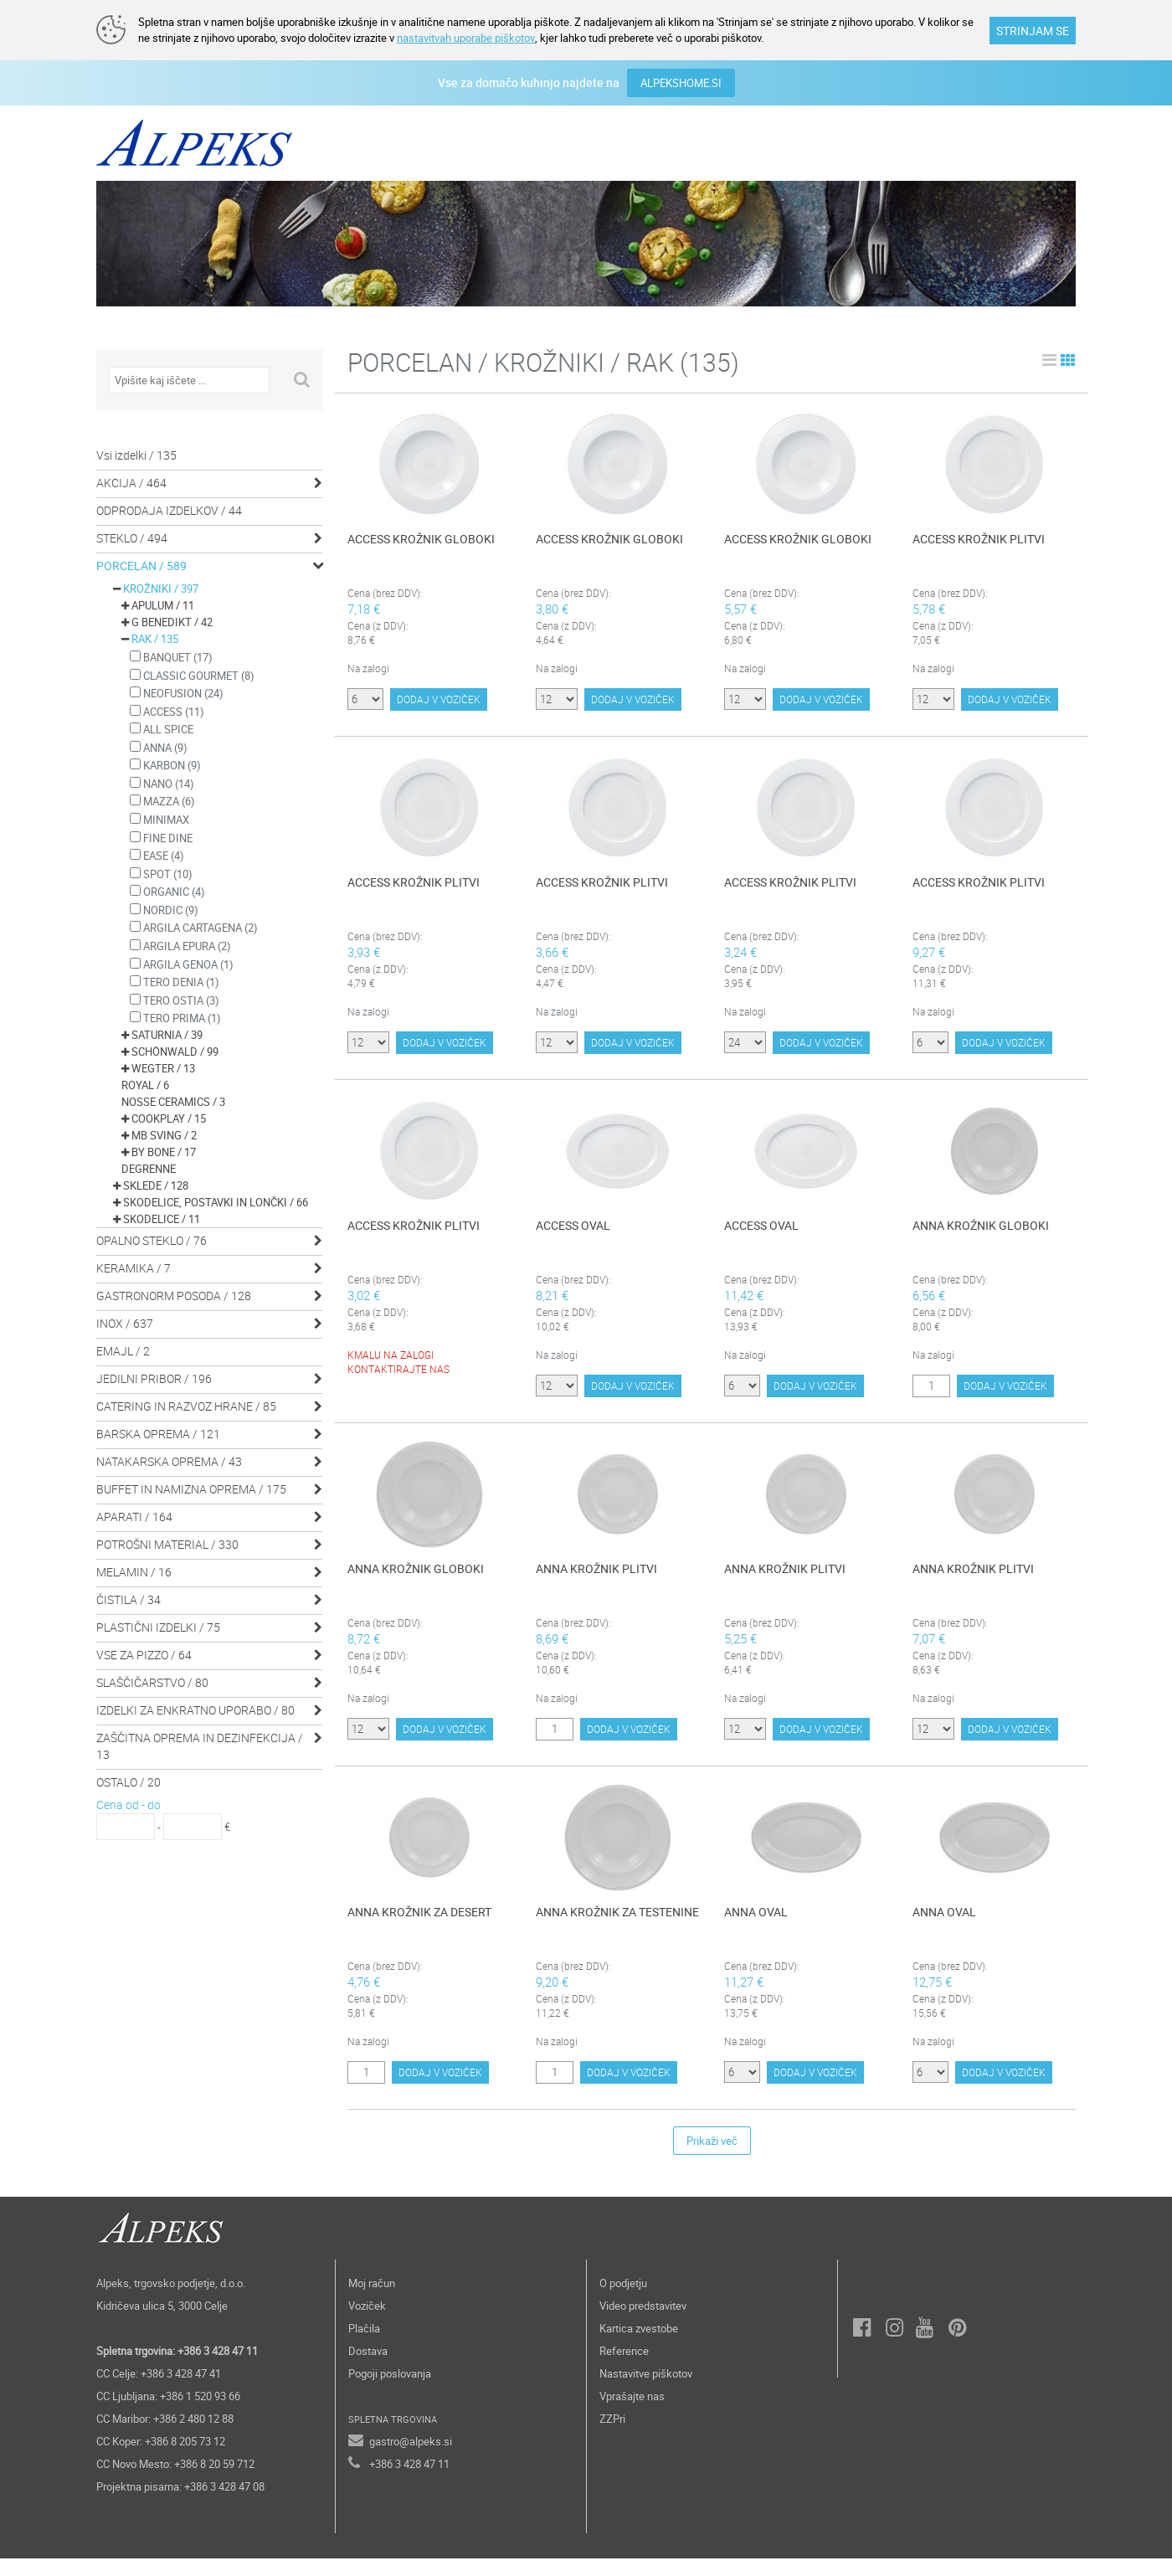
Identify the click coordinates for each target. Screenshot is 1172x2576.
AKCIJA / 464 (131, 482)
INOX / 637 (124, 1322)
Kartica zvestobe (638, 2345)
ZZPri (612, 2436)
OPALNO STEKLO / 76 (151, 1239)
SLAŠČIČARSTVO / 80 (152, 1681)
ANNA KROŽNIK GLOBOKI (980, 1227)
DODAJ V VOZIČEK (439, 708)
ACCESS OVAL (573, 1227)
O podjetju (623, 2300)
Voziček (367, 2323)
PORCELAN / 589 (141, 565)
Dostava (368, 2368)
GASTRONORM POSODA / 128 (173, 1295)
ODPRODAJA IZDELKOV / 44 (169, 509)
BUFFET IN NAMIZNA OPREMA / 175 (191, 1488)
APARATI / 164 (134, 1516)
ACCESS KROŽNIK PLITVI (978, 538)
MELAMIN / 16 (134, 1571)
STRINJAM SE (1032, 31)
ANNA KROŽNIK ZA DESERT (419, 1924)
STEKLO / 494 (131, 537)
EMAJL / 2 (123, 1350)
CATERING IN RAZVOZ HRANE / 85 (186, 1405)
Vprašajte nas (632, 2413)
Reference (624, 2368)
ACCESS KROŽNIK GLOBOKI (421, 538)
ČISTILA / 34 (128, 1599)
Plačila (364, 2345)
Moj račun (371, 2300)
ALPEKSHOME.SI (681, 82)
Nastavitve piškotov (645, 2391)
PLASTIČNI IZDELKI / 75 (158, 1626)
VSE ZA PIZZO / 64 (144, 1654)
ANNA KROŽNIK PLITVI (596, 1575)
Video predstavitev (642, 2323)
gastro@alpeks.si (410, 2458)
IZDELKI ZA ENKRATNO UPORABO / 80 (195, 1709)
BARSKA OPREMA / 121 (158, 1433)
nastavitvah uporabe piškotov (465, 37)
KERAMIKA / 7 (133, 1267)
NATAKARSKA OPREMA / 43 (169, 1460)
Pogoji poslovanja (389, 2391)
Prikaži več (712, 2158)
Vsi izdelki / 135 (136, 454)
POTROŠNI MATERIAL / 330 (167, 1543)
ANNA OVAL (756, 1924)
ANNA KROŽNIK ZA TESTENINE (617, 1924)
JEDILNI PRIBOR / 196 (154, 1378)
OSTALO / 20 (128, 1781)
